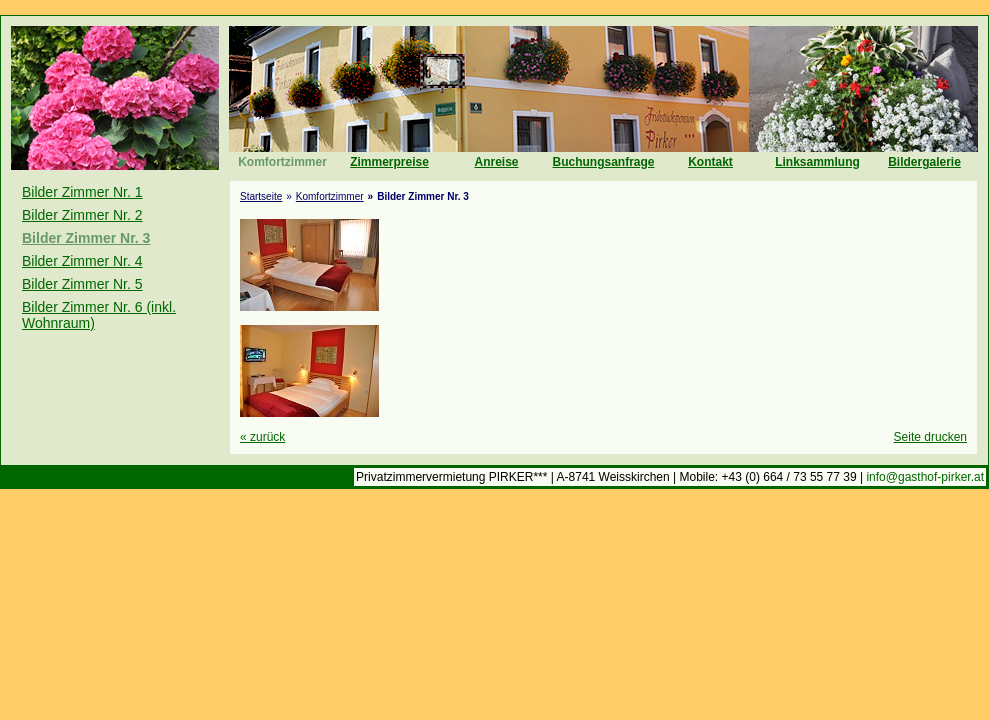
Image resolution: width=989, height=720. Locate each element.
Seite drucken (930, 437)
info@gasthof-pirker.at (925, 477)
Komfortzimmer (282, 162)
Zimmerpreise (389, 162)
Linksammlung (817, 162)
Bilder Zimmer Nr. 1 (82, 192)
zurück (262, 437)
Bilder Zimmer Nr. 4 (82, 261)
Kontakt (710, 162)
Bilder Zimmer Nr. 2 (82, 215)
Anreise (496, 162)
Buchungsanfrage (603, 162)
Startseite (261, 196)
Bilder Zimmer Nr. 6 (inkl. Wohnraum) (99, 315)
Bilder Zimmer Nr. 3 (86, 238)
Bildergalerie (924, 162)
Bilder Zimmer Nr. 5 (82, 284)
